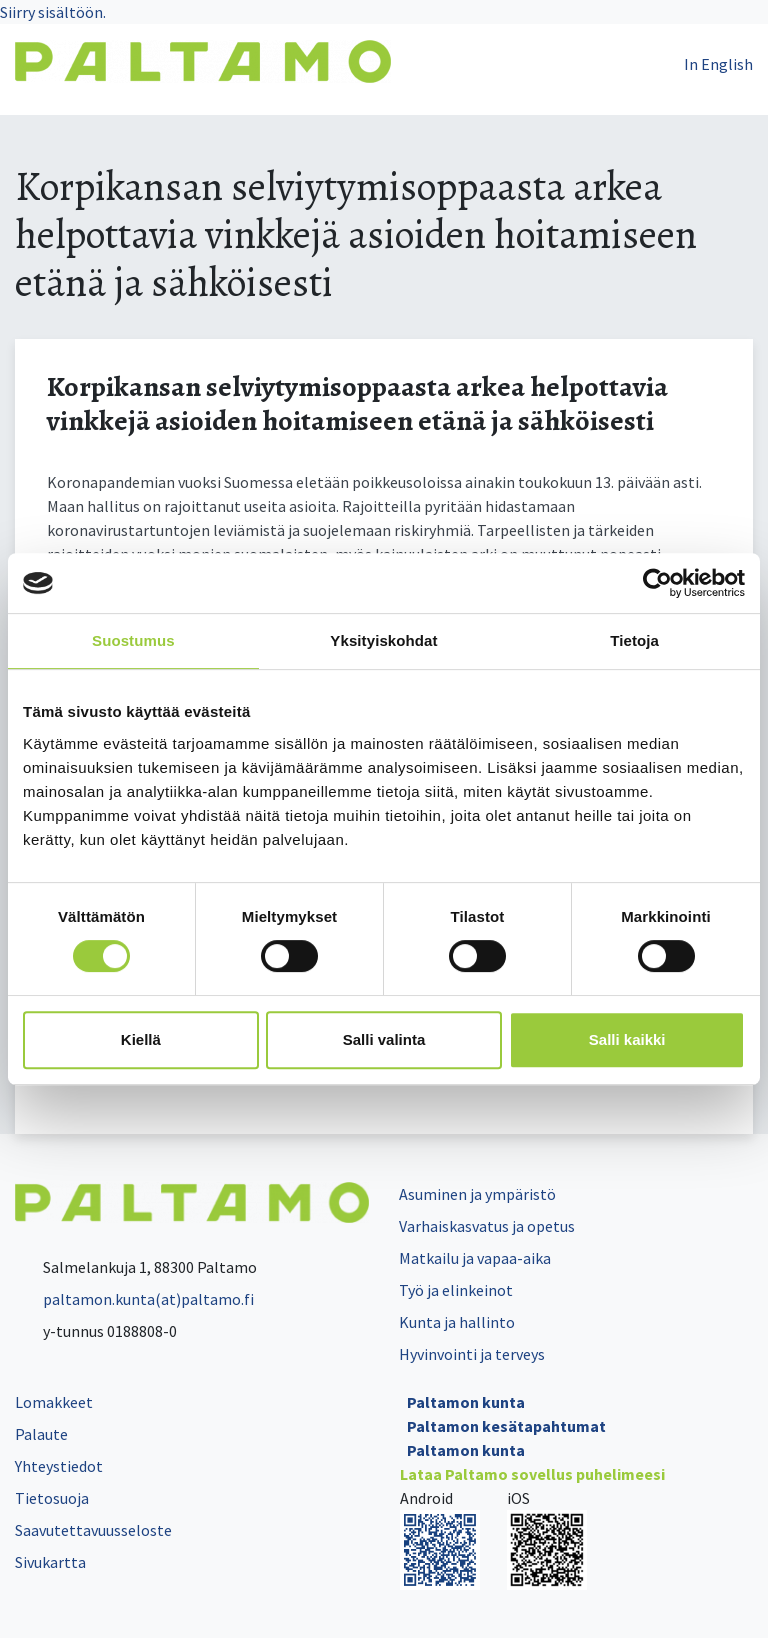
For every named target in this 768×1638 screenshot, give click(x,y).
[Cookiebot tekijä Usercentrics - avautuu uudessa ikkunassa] (657, 583)
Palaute (41, 1434)
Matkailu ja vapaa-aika (475, 1258)
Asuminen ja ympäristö (477, 1194)
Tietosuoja (52, 1498)
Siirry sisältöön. (53, 12)
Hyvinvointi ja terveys (472, 1354)
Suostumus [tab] (133, 640)
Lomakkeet (54, 1402)
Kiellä (141, 1039)
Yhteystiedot (59, 1466)
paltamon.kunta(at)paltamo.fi (134, 1299)
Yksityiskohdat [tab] (383, 640)
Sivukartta (50, 1562)
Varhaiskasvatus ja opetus (487, 1226)
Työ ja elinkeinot (456, 1290)
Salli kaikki (627, 1039)
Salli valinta (384, 1039)
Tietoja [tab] (634, 640)
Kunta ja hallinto (457, 1322)
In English (718, 64)
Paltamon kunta (466, 1402)
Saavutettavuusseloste (93, 1530)
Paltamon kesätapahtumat (506, 1426)
